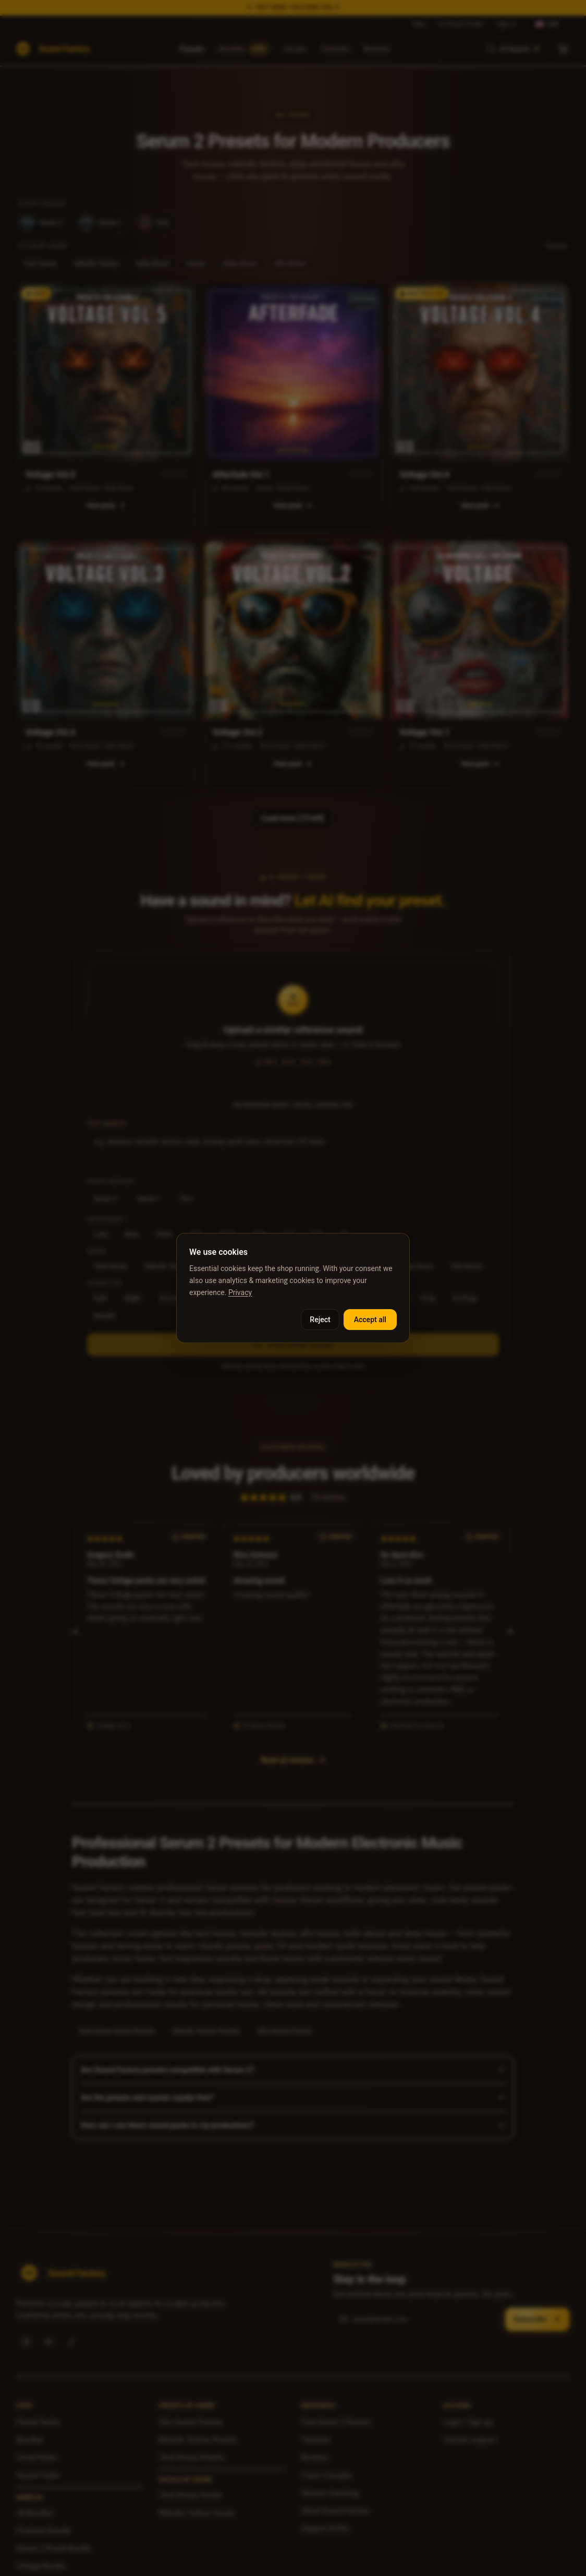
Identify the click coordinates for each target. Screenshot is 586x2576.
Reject (320, 1319)
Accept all (370, 1319)
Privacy (240, 1292)
